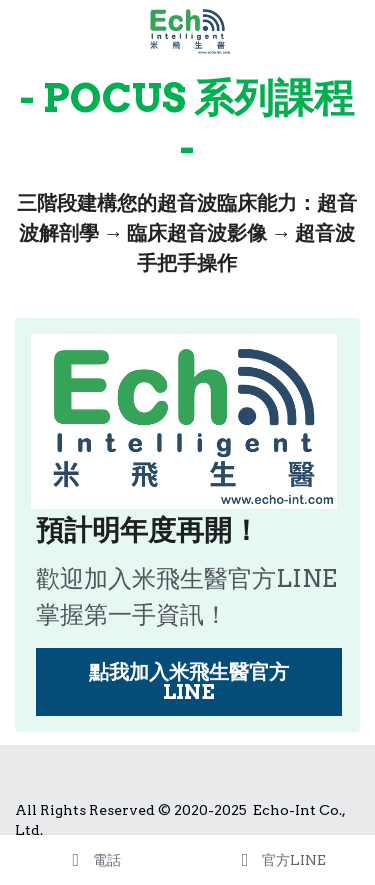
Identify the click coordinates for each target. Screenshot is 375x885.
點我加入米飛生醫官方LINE (189, 682)
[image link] (188, 28)
